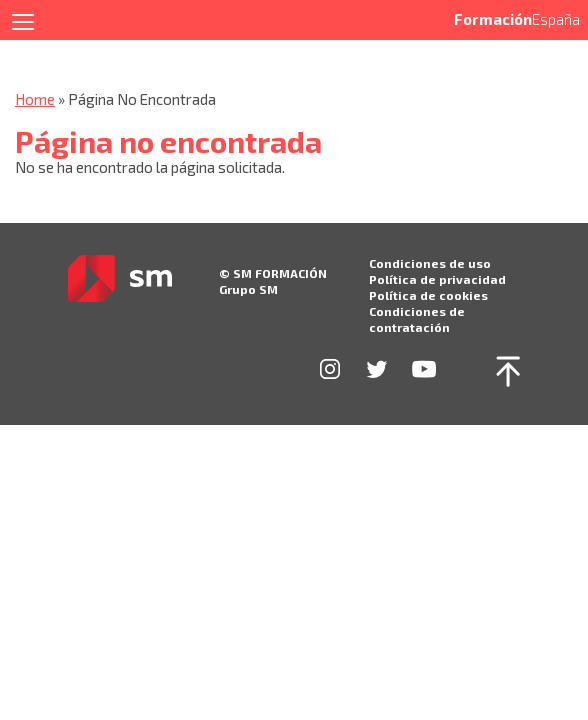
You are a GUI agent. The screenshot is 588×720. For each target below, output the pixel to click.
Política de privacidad (437, 279)
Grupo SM (248, 289)
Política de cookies (428, 295)
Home (35, 99)
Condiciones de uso (430, 263)
